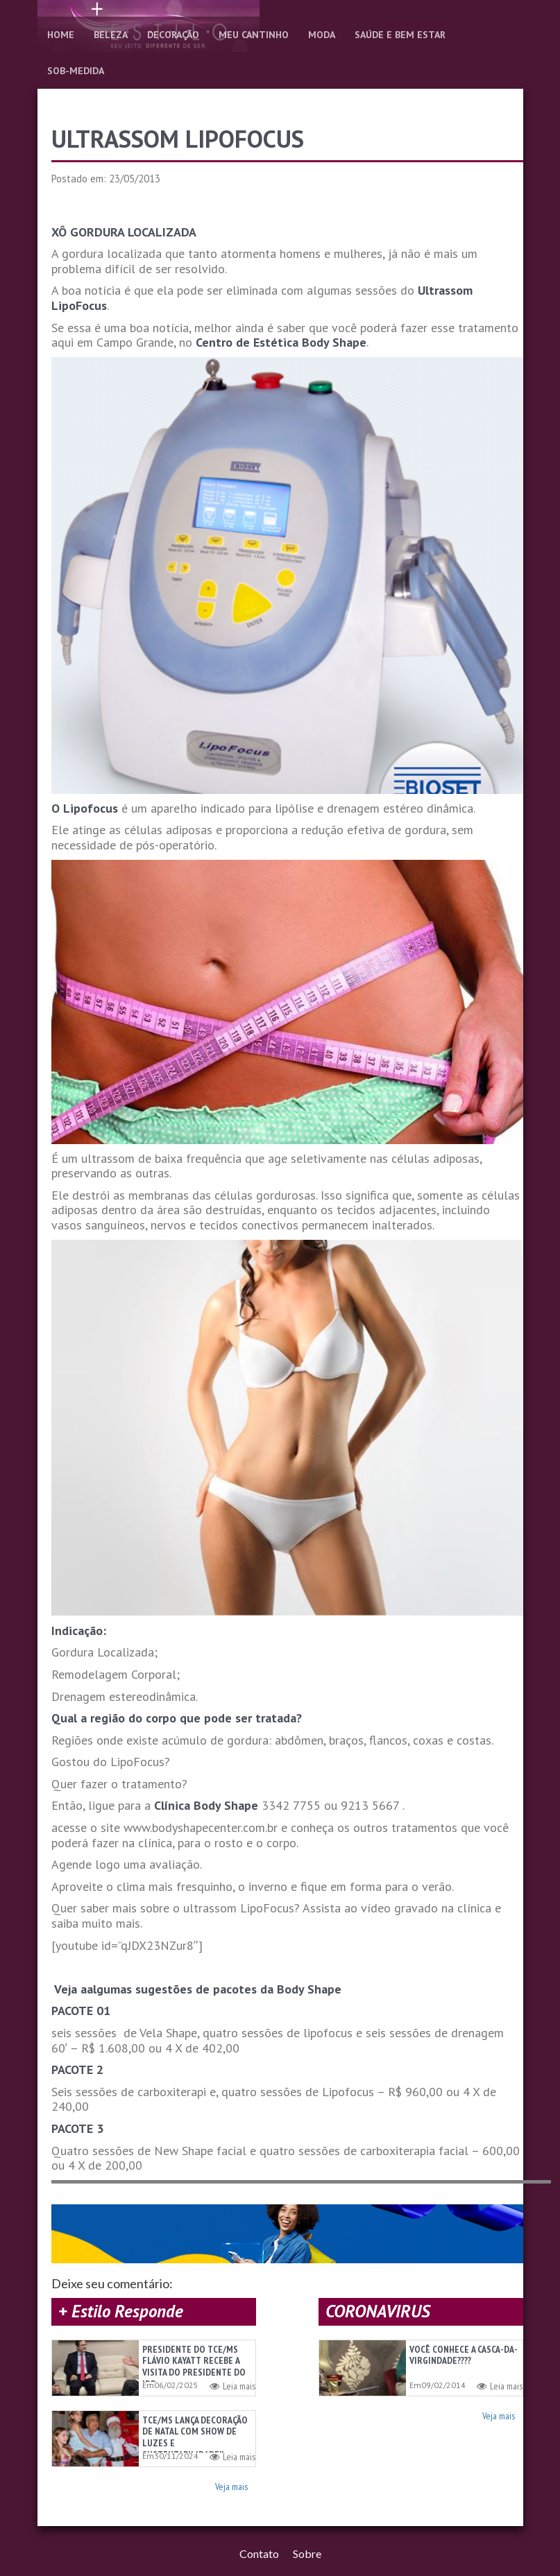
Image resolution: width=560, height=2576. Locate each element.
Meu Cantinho (254, 34)
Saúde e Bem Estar (400, 34)
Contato (259, 2557)
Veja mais (231, 2489)
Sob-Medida (75, 70)
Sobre (307, 2557)
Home (60, 34)
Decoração (173, 34)
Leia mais (232, 2386)
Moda (321, 34)
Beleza (111, 34)
